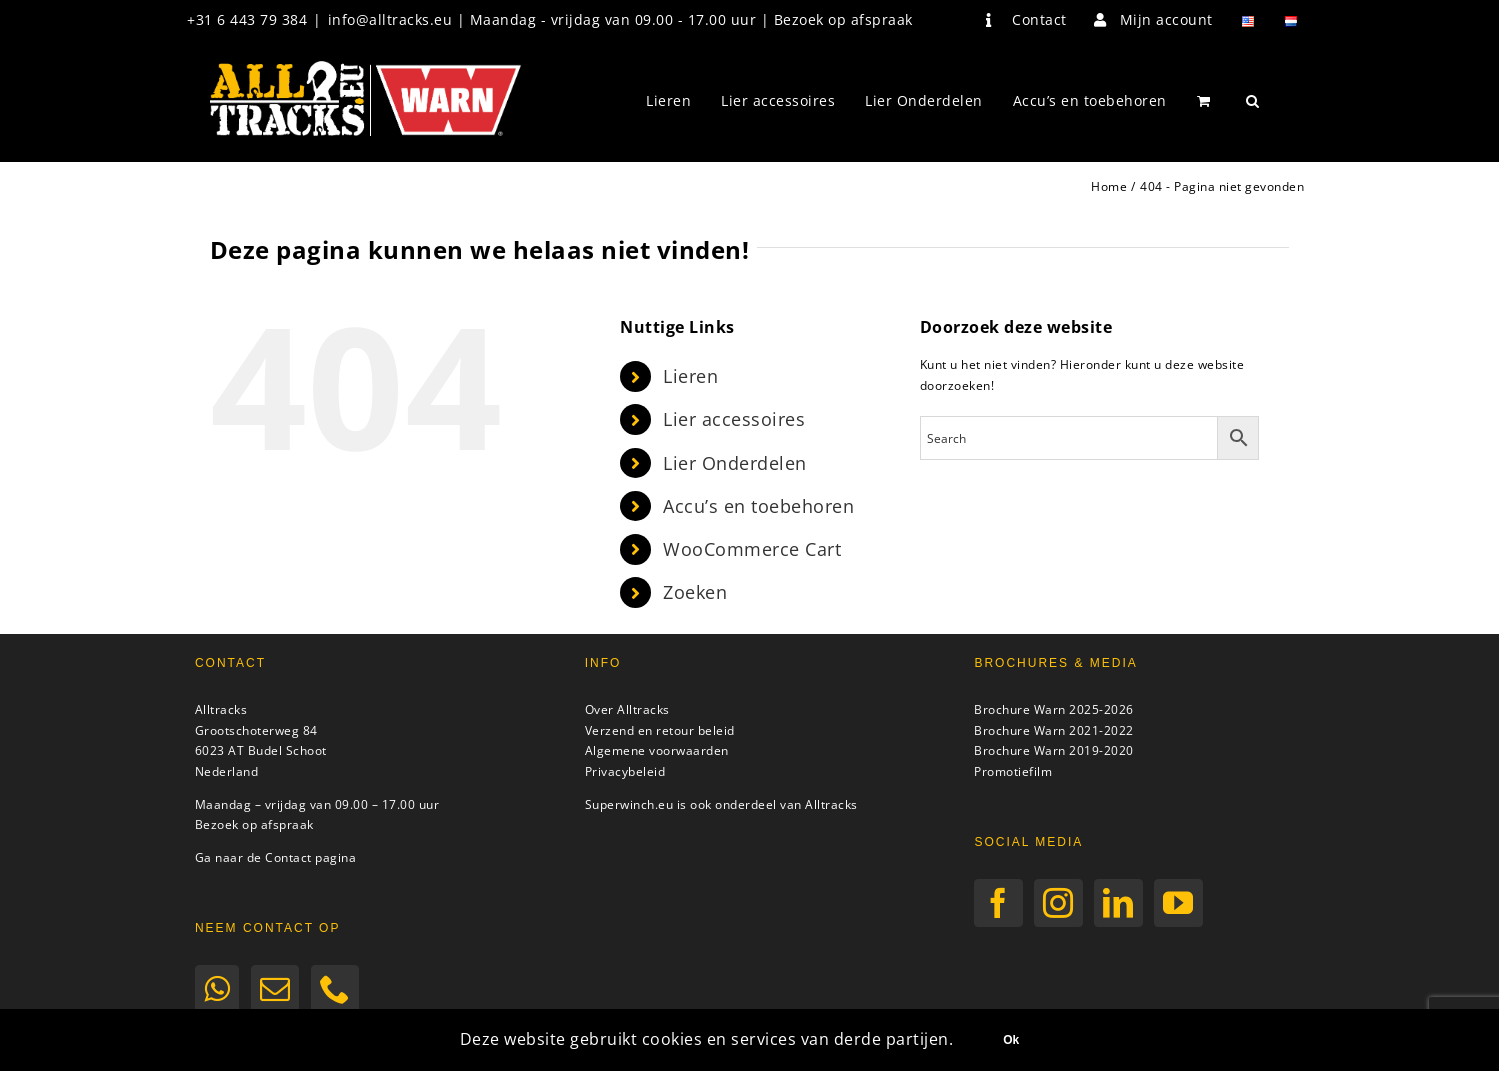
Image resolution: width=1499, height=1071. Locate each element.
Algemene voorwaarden (657, 750)
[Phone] (335, 989)
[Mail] (275, 989)
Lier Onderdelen (735, 463)
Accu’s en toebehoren (758, 506)
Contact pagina (310, 857)
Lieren (690, 376)
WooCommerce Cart (752, 549)
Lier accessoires (734, 419)
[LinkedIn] (1118, 903)
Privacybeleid (625, 771)
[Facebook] (998, 903)
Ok (1011, 1040)
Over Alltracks (627, 709)
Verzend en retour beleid (660, 730)
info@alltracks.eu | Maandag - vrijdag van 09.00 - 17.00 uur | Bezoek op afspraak (620, 19)
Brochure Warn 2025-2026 (1054, 709)
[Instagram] (1058, 903)
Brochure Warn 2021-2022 (1054, 730)
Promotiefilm (1013, 771)
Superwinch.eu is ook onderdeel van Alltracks (721, 804)
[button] (1253, 101)
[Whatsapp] (217, 989)
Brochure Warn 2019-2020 (1054, 750)
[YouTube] (1178, 903)
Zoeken (695, 592)
